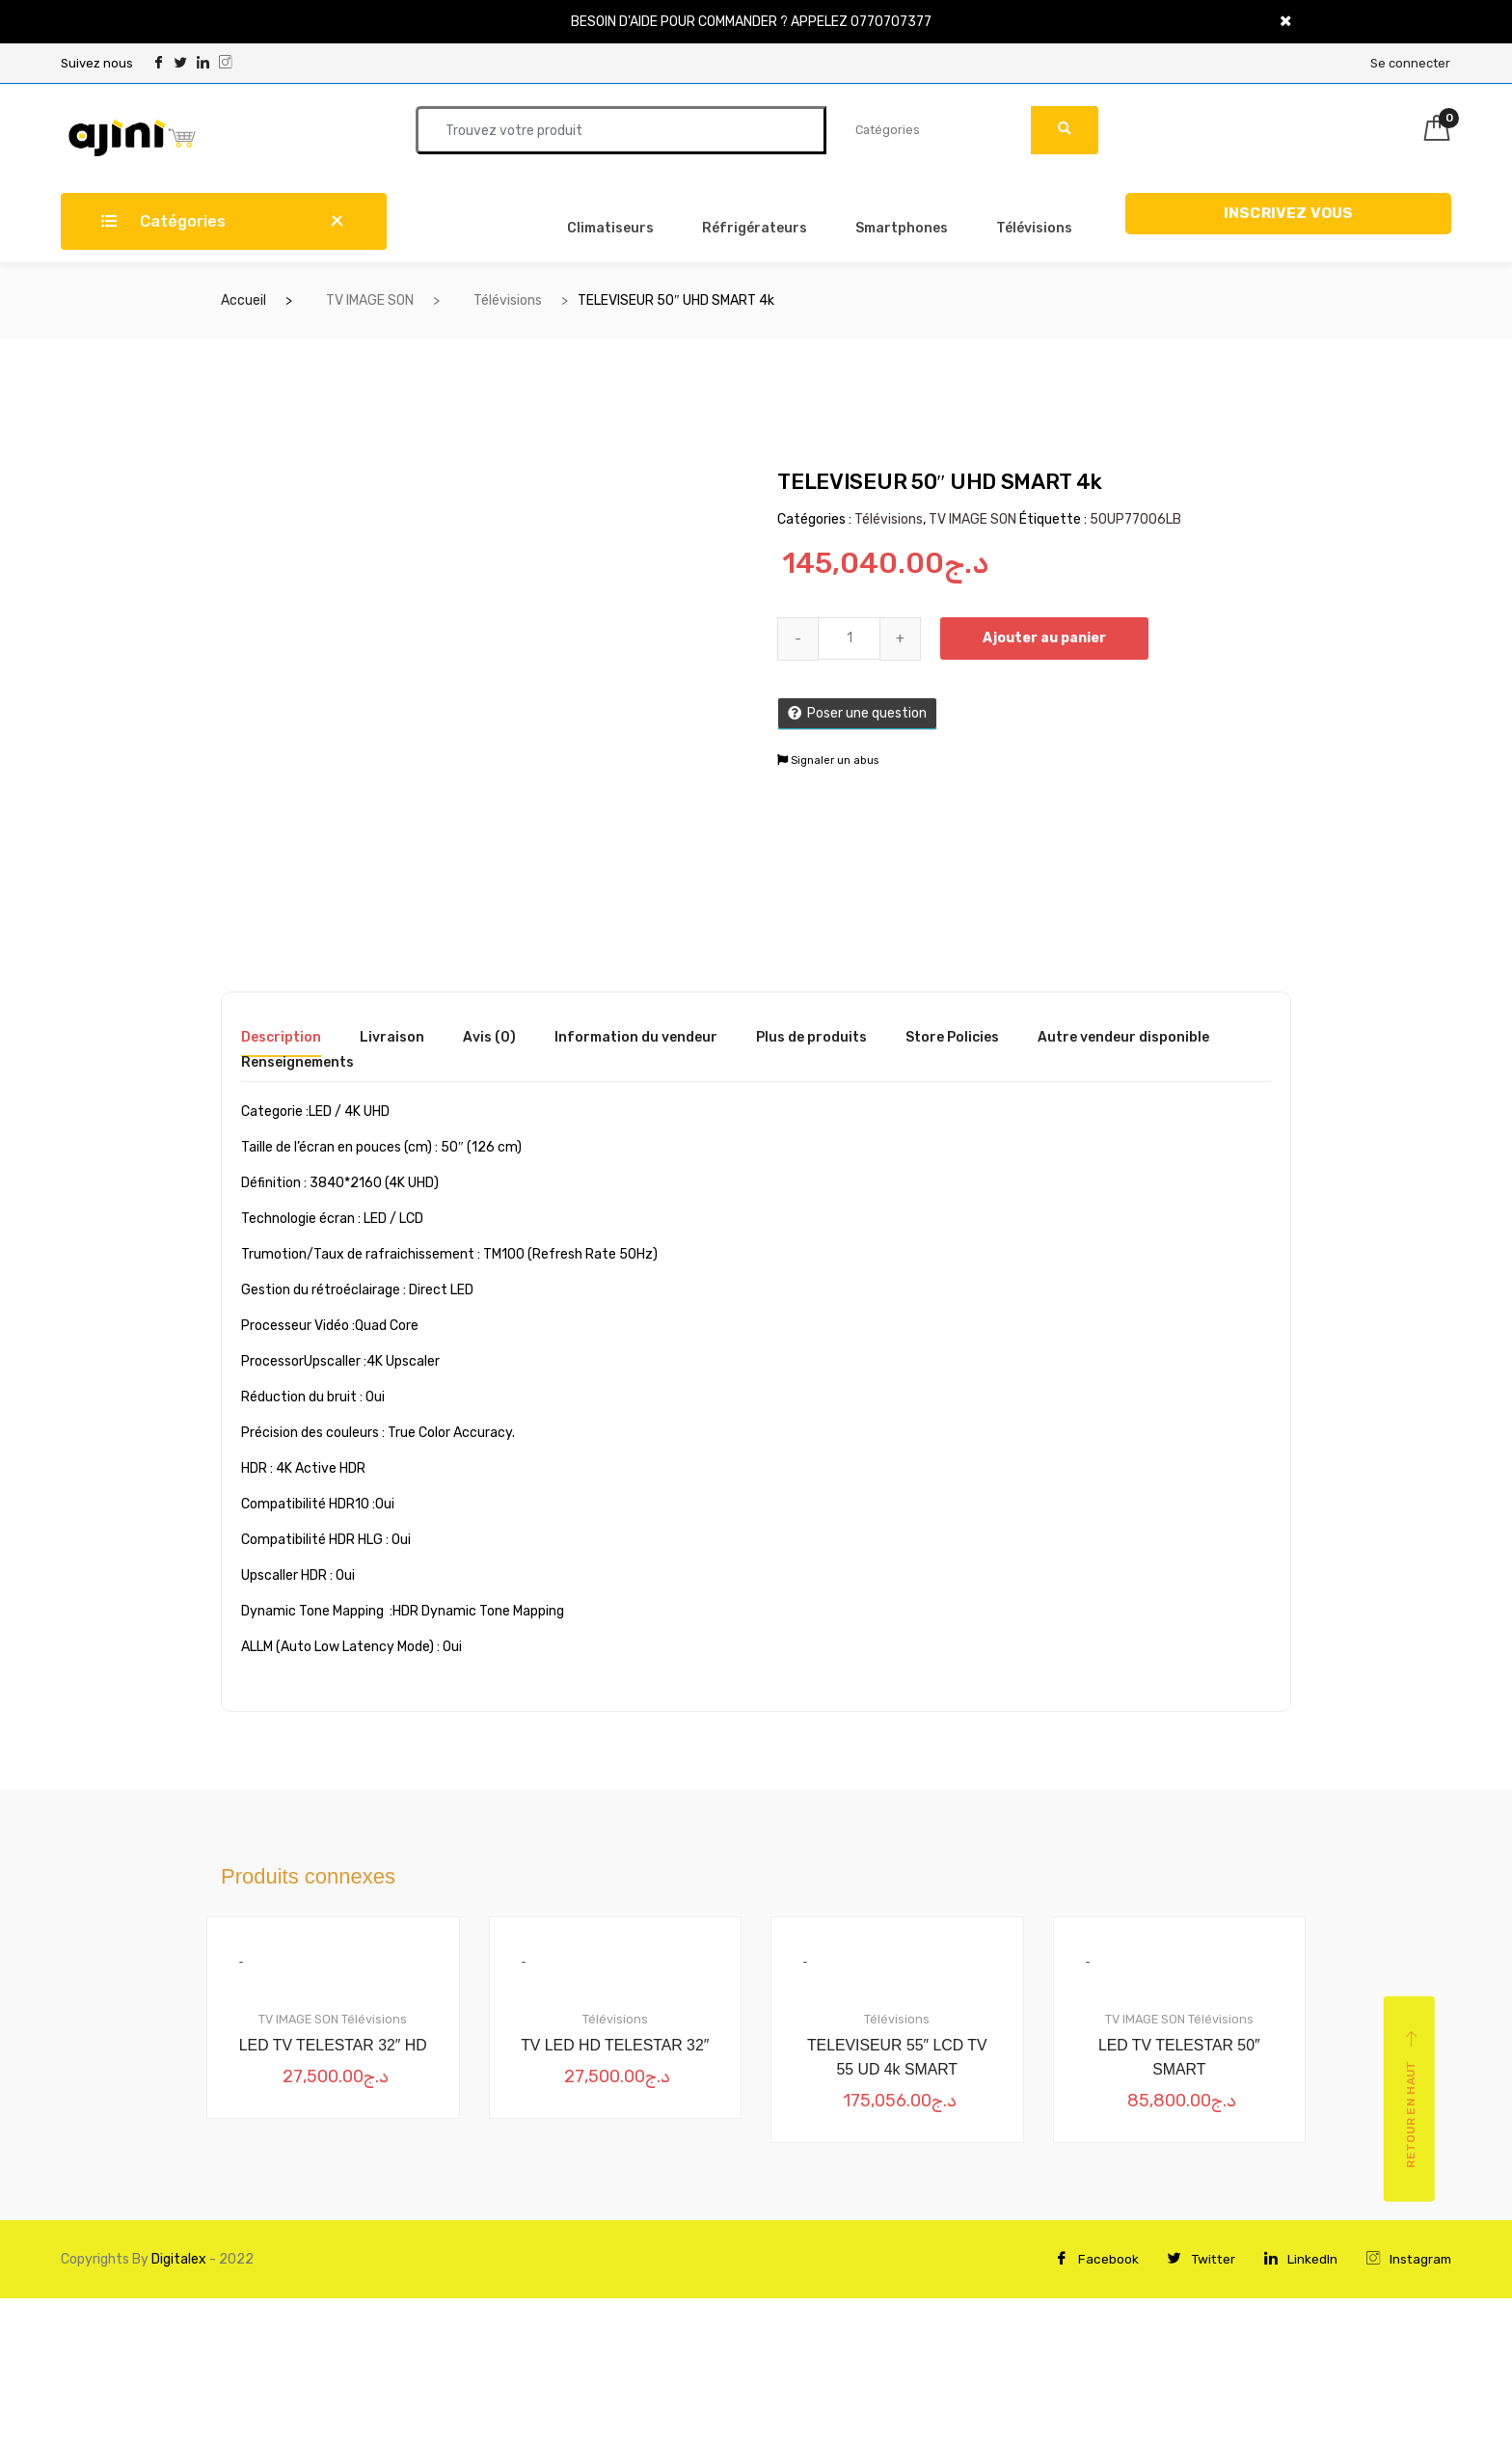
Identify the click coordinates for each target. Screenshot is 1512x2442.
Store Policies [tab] (952, 1038)
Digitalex (177, 2260)
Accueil (243, 300)
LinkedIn (1298, 2260)
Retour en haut (1411, 2100)
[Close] (1286, 21)
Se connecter (1410, 63)
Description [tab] (281, 1038)
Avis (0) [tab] (489, 1038)
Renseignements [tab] (297, 1063)
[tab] (281, 1044)
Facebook (1091, 2260)
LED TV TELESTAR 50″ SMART (1178, 2057)
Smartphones (901, 228)
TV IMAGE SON (370, 300)
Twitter (1197, 2260)
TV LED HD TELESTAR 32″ (615, 2045)
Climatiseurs (610, 228)
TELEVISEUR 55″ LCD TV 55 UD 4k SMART (897, 2057)
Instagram (1407, 2260)
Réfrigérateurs (754, 228)
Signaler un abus (827, 760)
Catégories (163, 221)
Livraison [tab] (392, 1038)
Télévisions (1034, 228)
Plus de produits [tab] (811, 1038)
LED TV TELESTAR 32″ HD (333, 2045)
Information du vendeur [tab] (635, 1038)
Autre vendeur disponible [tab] (1123, 1038)
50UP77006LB (1135, 519)
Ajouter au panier (1046, 638)
